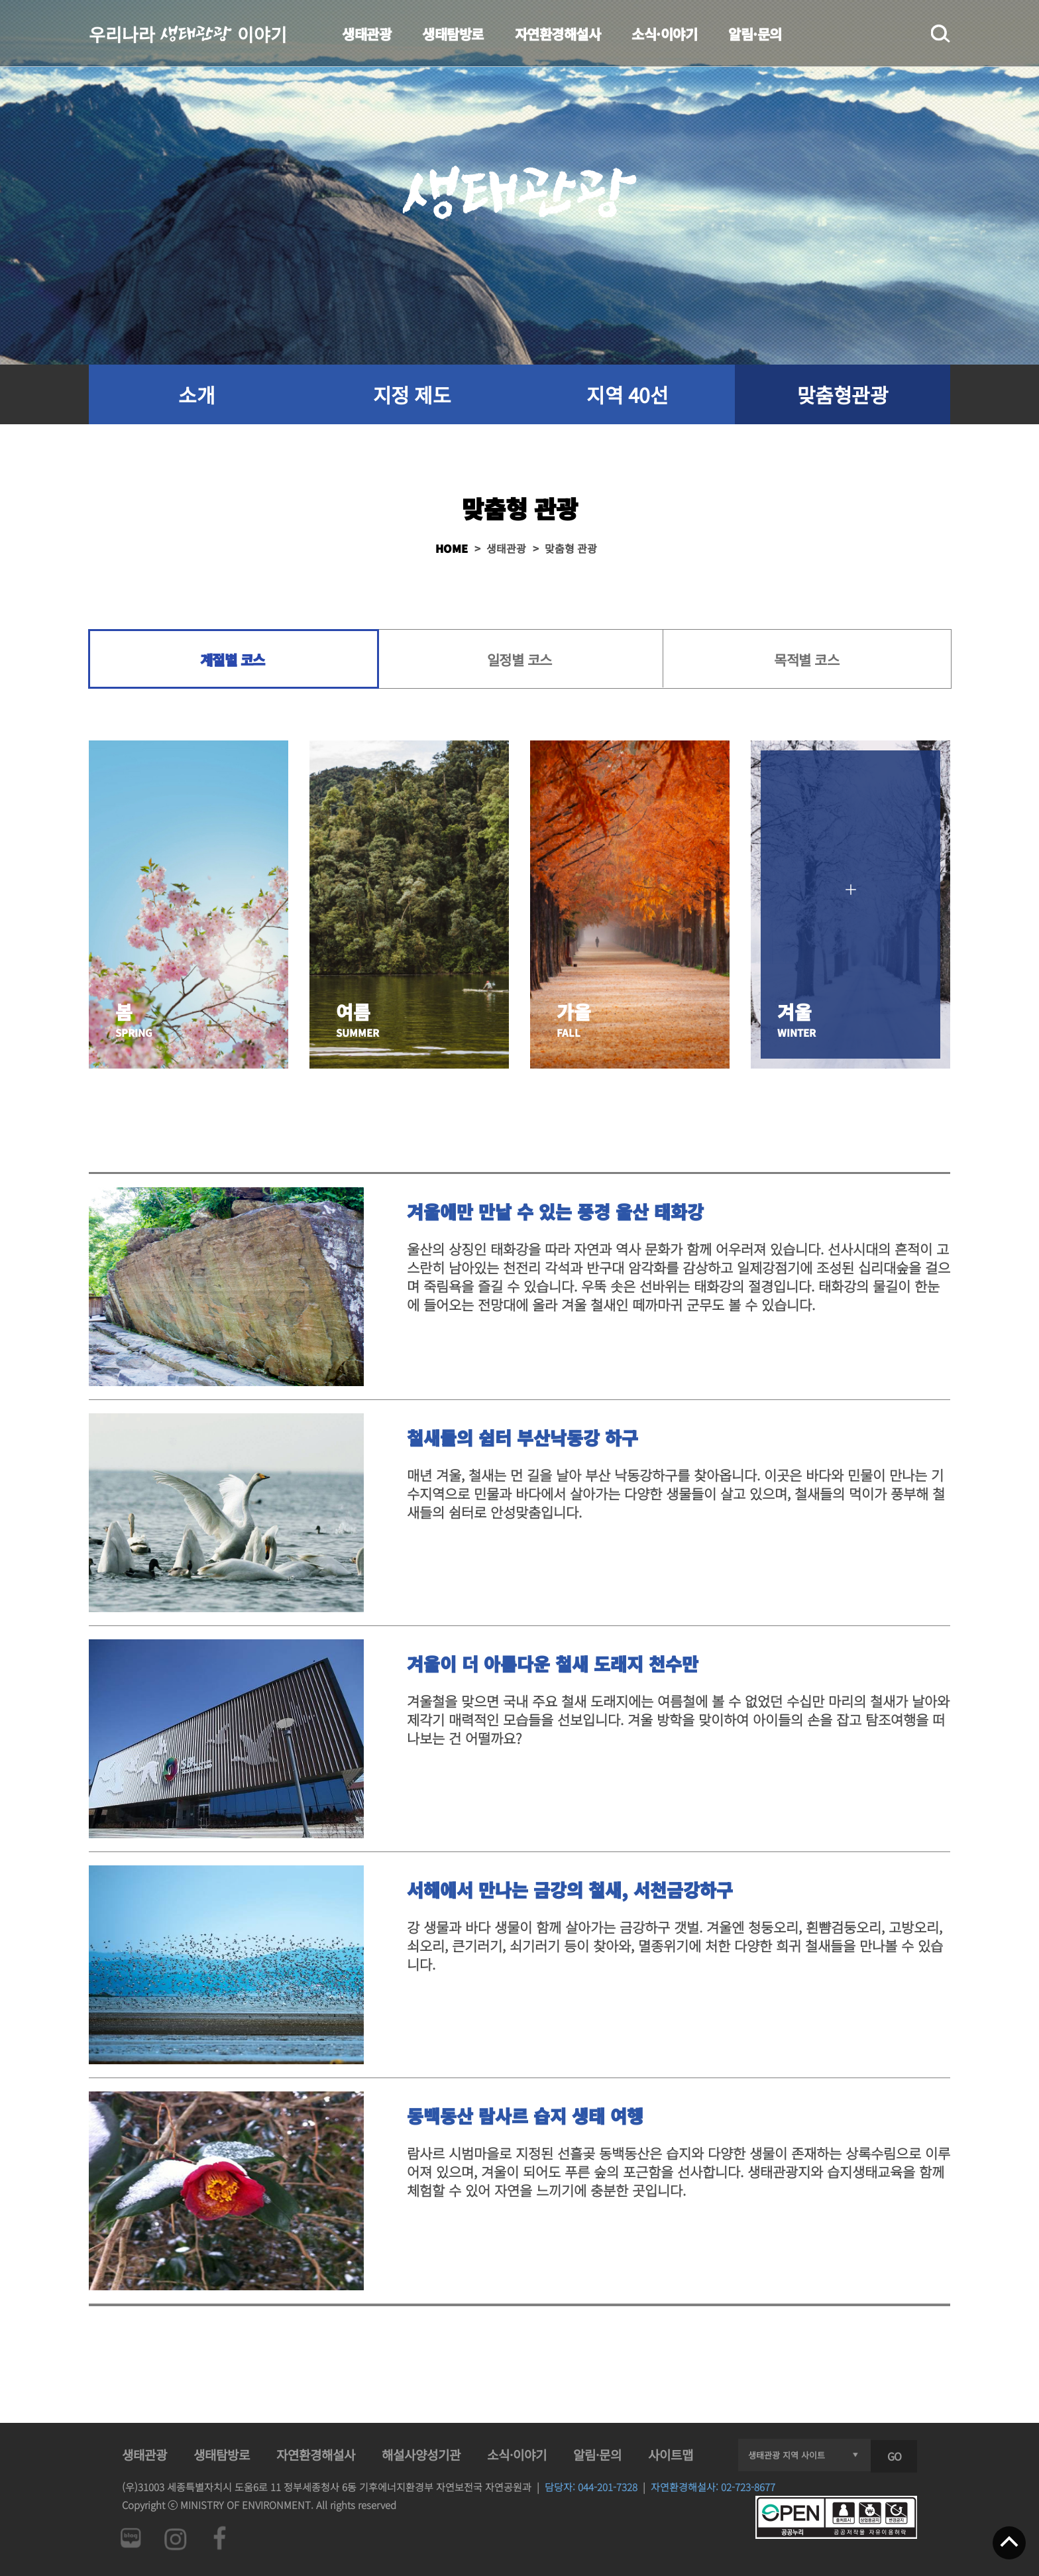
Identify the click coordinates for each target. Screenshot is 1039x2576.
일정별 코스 (519, 660)
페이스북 (220, 2537)
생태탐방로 (453, 34)
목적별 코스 (806, 660)
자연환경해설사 (558, 34)
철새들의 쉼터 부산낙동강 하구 (522, 1437)
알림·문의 (755, 34)
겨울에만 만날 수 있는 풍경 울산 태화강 (555, 1211)
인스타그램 (175, 2537)
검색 (940, 34)
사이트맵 (670, 2454)
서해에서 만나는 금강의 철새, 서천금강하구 (570, 1890)
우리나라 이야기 (188, 33)
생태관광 (366, 34)
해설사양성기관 (421, 2454)
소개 (196, 394)
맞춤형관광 (843, 394)
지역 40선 (627, 394)
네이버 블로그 (130, 2537)
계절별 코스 (232, 660)
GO (894, 2456)
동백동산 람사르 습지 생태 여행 (525, 2116)
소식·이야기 (664, 34)
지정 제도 (412, 394)
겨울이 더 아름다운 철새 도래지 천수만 (552, 1663)
